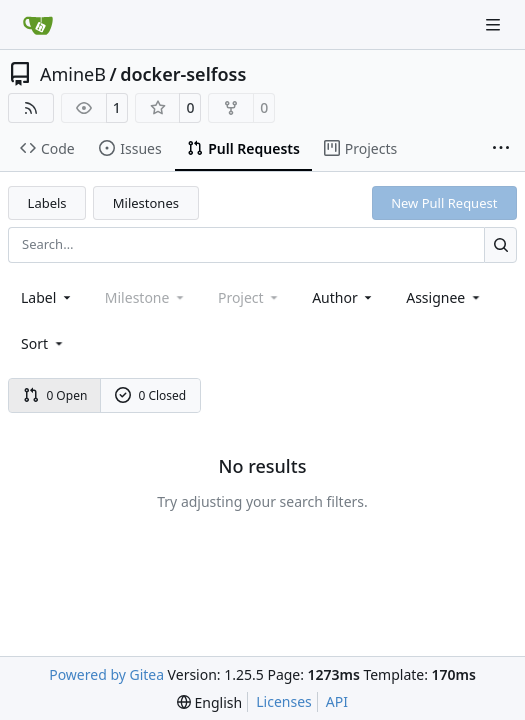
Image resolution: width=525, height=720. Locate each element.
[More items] (501, 149)
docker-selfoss (183, 74)
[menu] (43, 343)
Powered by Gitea (106, 674)
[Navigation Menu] (495, 24)
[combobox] (47, 297)
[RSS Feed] (31, 108)
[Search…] (500, 244)
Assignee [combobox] (444, 297)
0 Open (55, 395)
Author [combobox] (343, 297)
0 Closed (151, 395)
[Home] (38, 25)
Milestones (146, 203)
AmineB (73, 74)
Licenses (284, 701)
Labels (47, 203)
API (337, 701)
